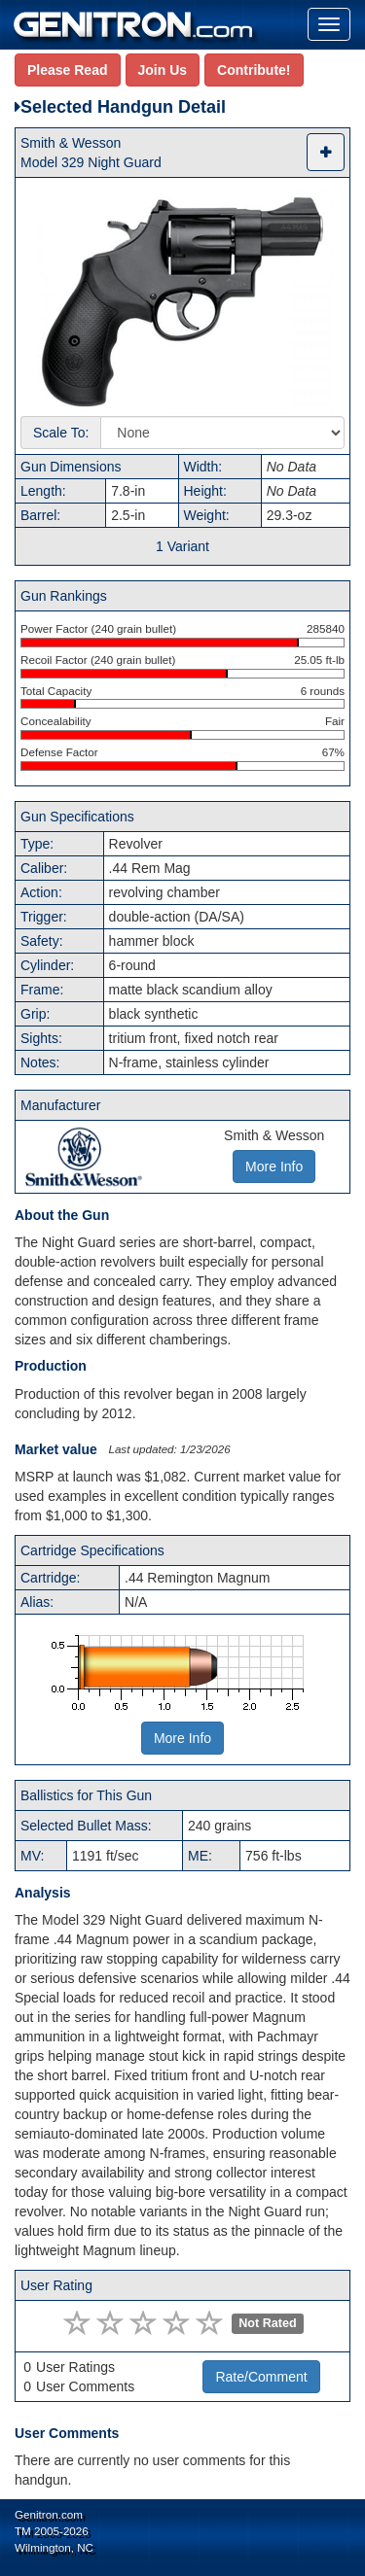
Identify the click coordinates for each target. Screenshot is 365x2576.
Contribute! (253, 70)
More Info (182, 1738)
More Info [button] (274, 1166)
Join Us (163, 70)
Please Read (67, 70)
